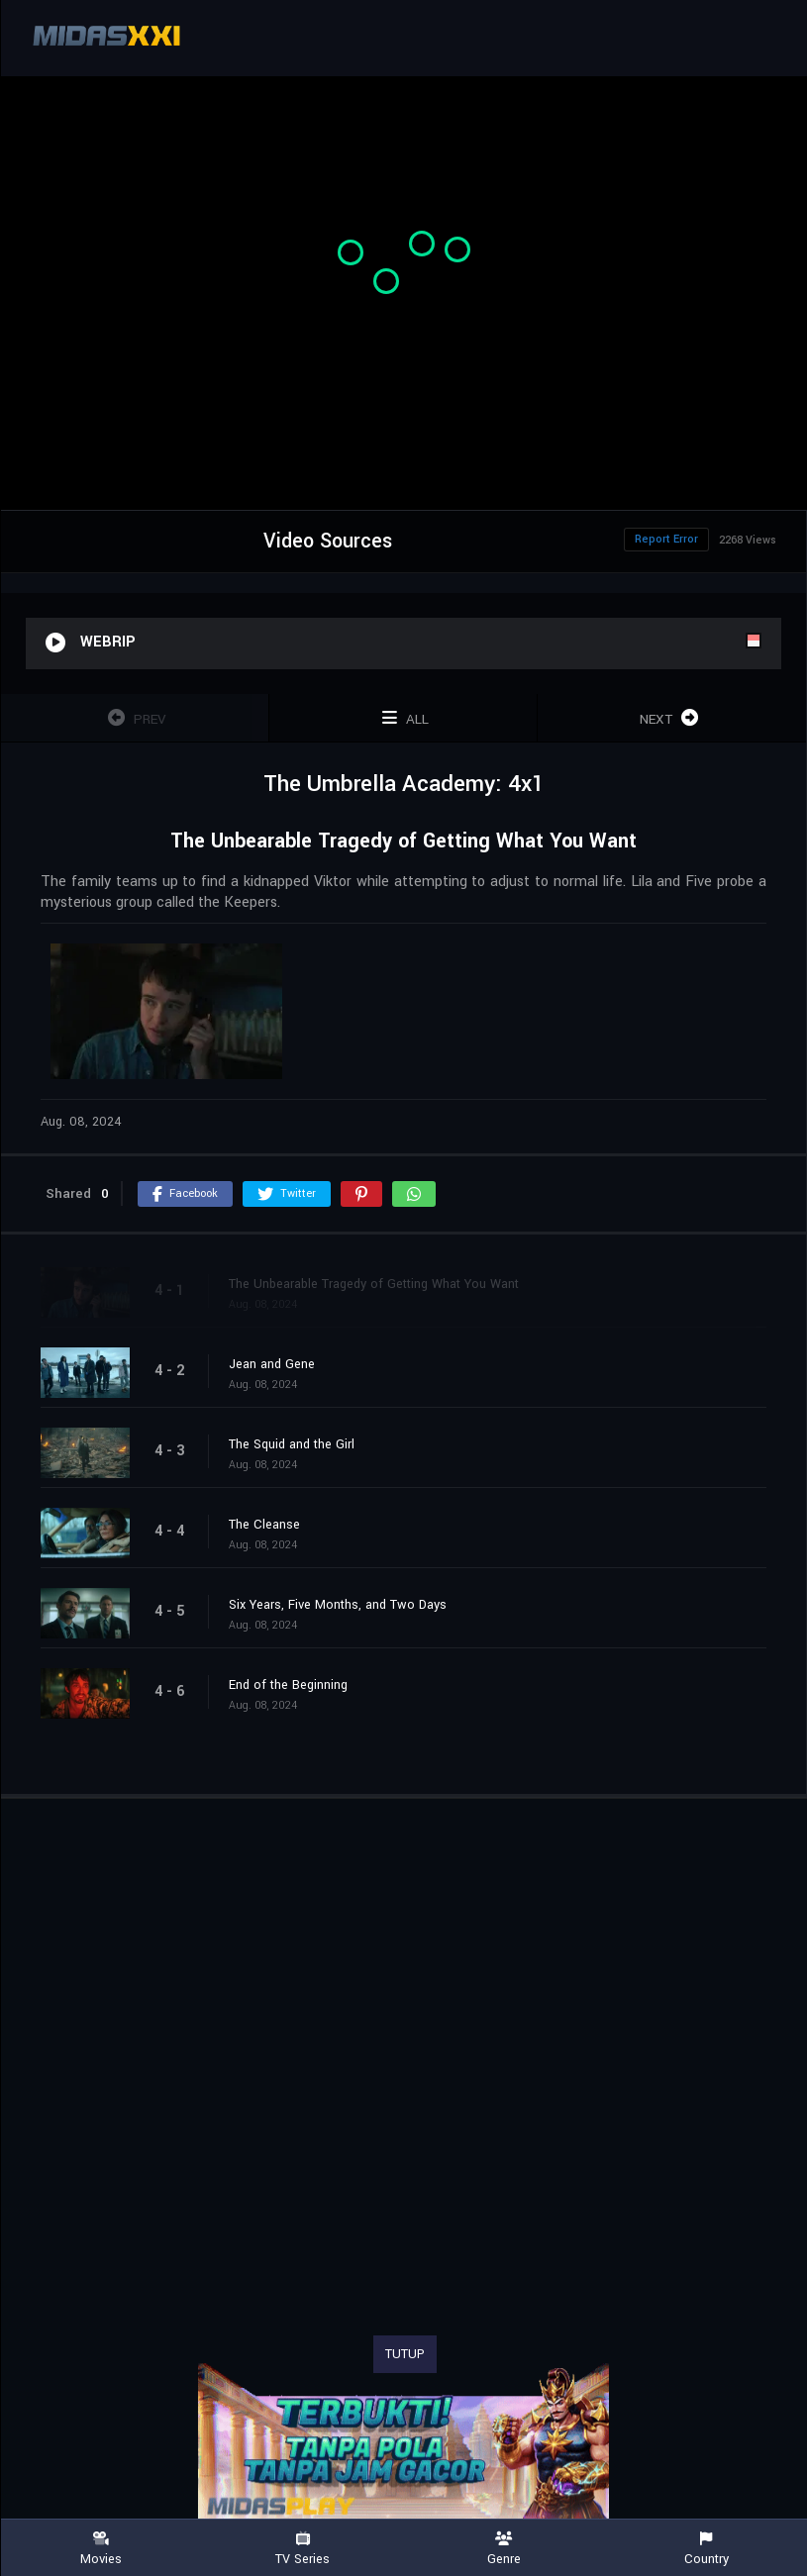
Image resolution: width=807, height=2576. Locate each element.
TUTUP (405, 2354)
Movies (101, 2548)
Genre (505, 2548)
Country (706, 2548)
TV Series (303, 2548)
